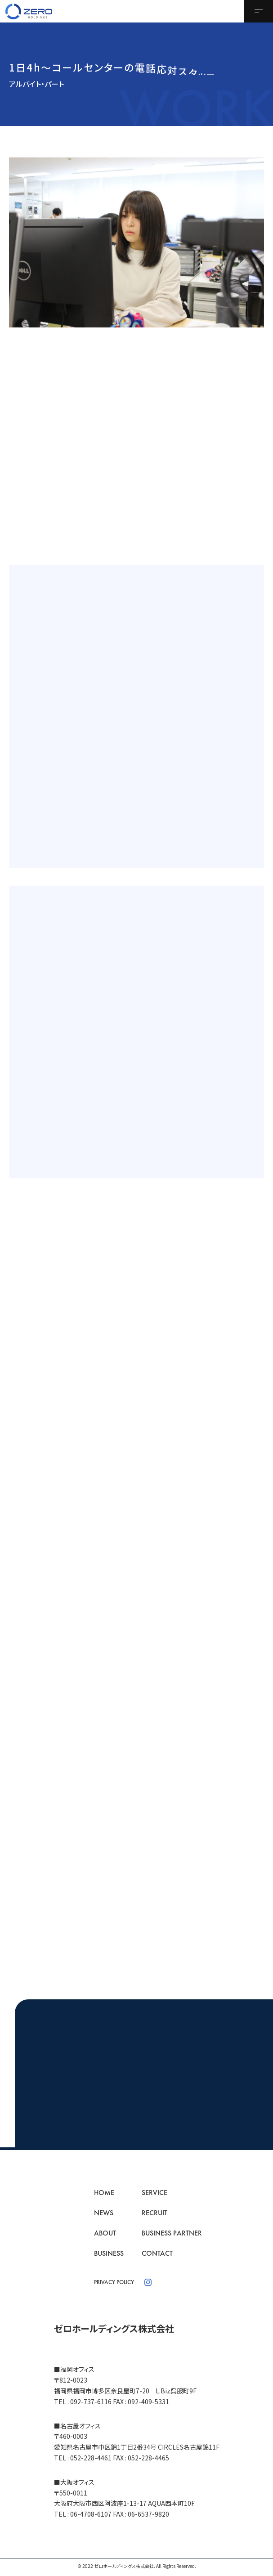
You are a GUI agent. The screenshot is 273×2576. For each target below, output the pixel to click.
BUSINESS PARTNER (172, 2233)
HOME (104, 2192)
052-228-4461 (91, 2457)
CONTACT (157, 2253)
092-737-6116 (91, 2401)
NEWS (103, 2213)
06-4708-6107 (91, 2513)
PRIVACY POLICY (114, 2282)
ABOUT (105, 2233)
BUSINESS (109, 2253)
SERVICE (154, 2192)
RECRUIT (154, 2213)
